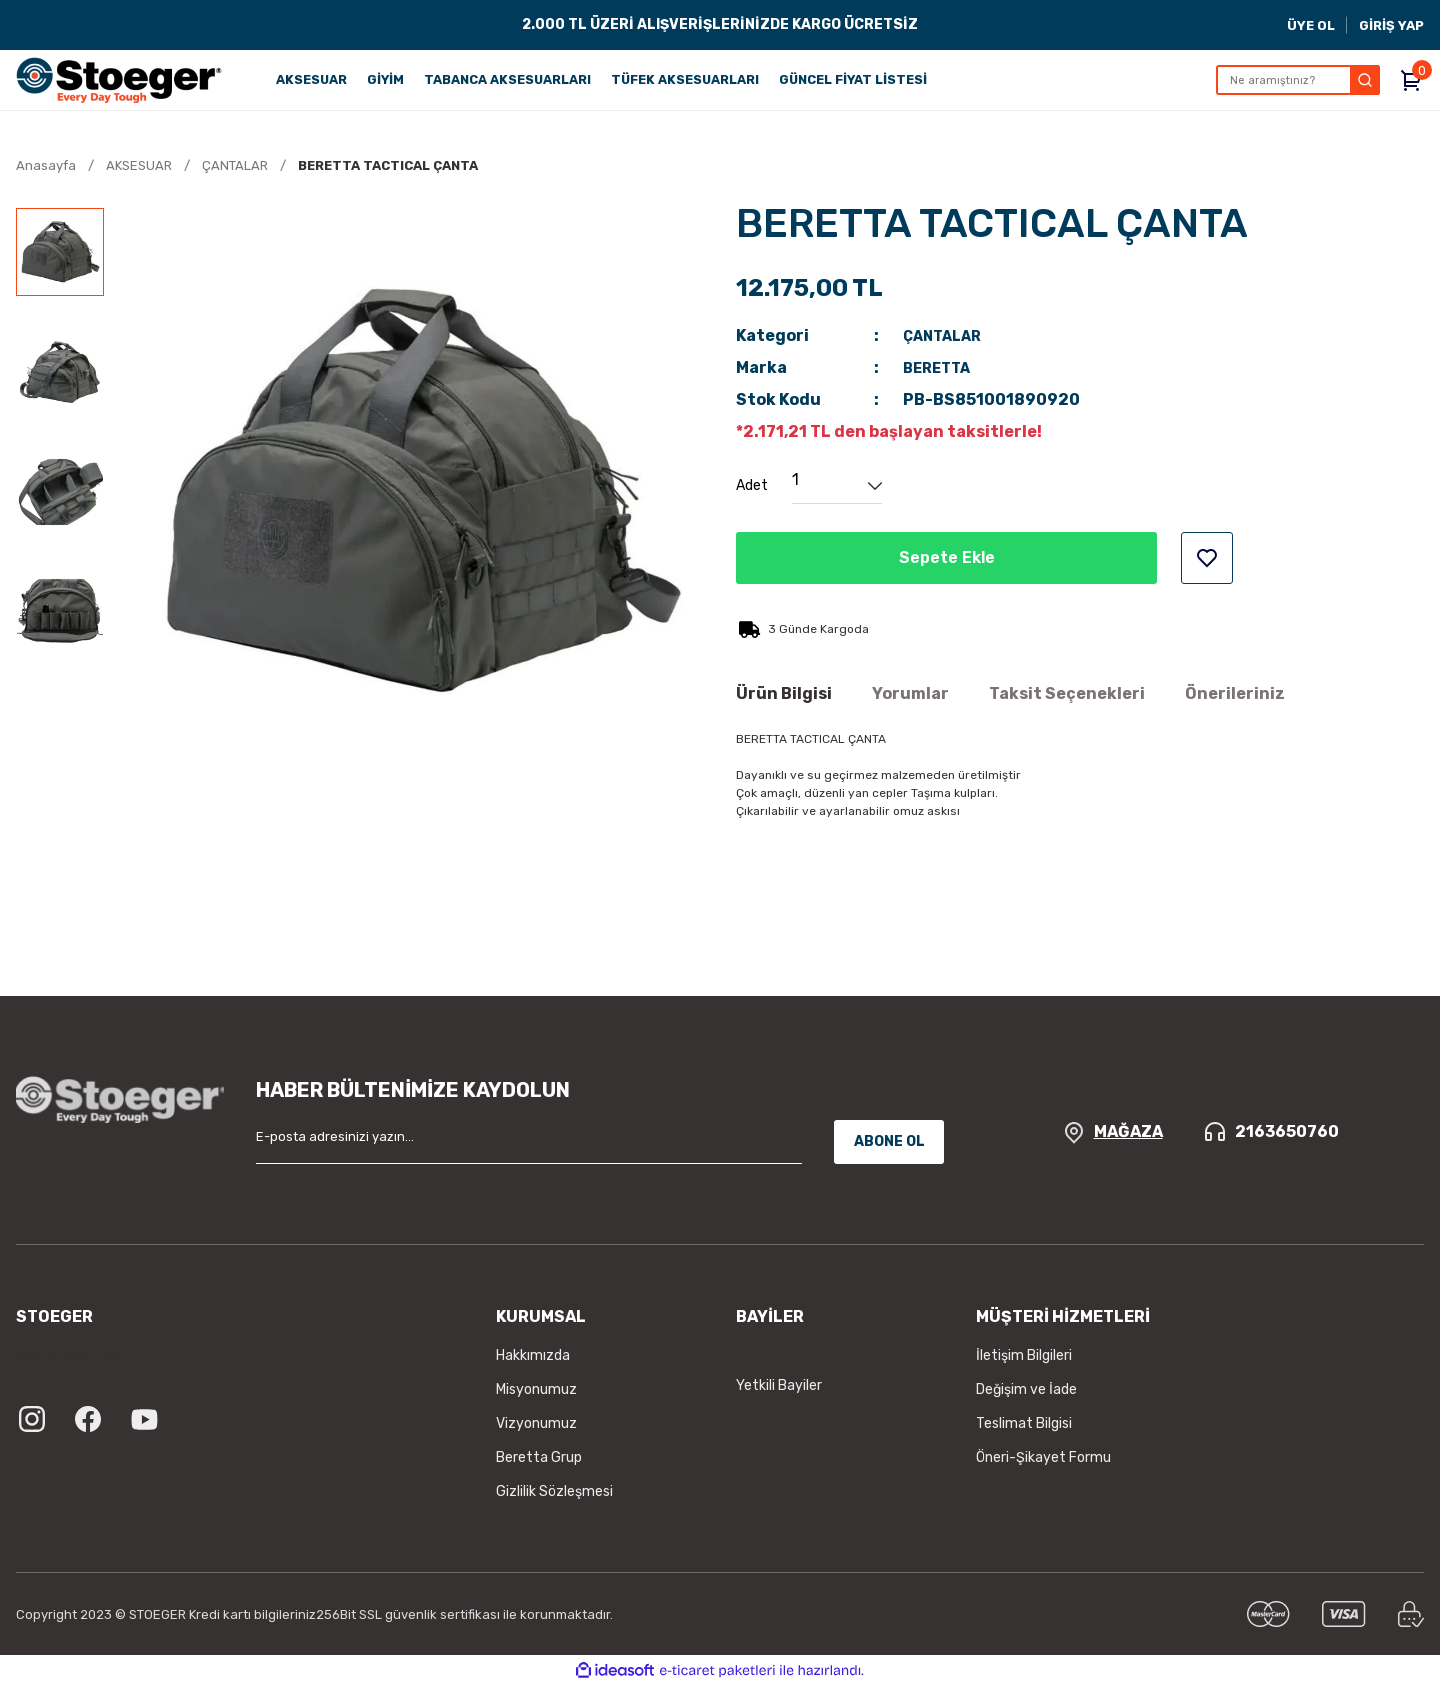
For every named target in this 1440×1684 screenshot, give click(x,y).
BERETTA (940, 367)
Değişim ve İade (1026, 1389)
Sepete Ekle (947, 558)
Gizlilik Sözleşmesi (554, 1491)
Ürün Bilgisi (784, 693)
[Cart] (1412, 80)
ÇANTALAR (946, 335)
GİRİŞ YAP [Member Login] (1391, 25)
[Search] (1298, 80)
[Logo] (119, 80)
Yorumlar (910, 693)
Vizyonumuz (536, 1423)
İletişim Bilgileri (1024, 1355)
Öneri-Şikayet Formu (1043, 1457)
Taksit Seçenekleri (1067, 693)
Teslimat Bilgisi (1024, 1423)
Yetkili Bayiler (779, 1385)
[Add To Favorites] (1207, 558)
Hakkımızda (533, 1355)
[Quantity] (837, 486)
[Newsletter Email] (529, 1142)
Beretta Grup (539, 1457)
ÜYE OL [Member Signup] (1311, 25)
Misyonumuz (536, 1389)
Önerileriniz (1235, 693)
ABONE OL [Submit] (889, 1141)
